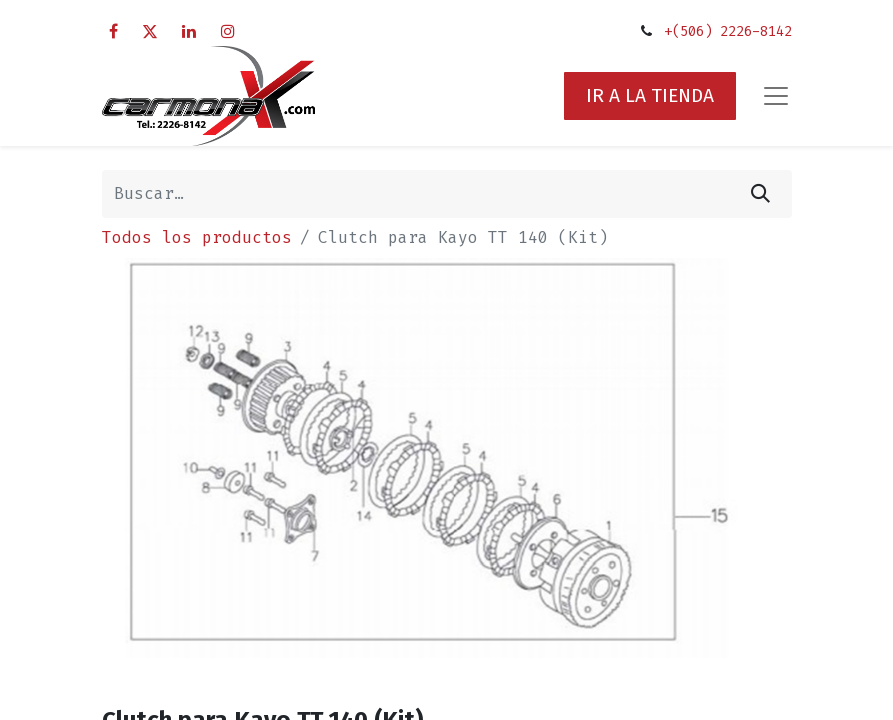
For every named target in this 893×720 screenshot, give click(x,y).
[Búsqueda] (760, 194)
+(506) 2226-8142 (728, 31)
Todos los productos (197, 237)
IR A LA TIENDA (650, 95)
